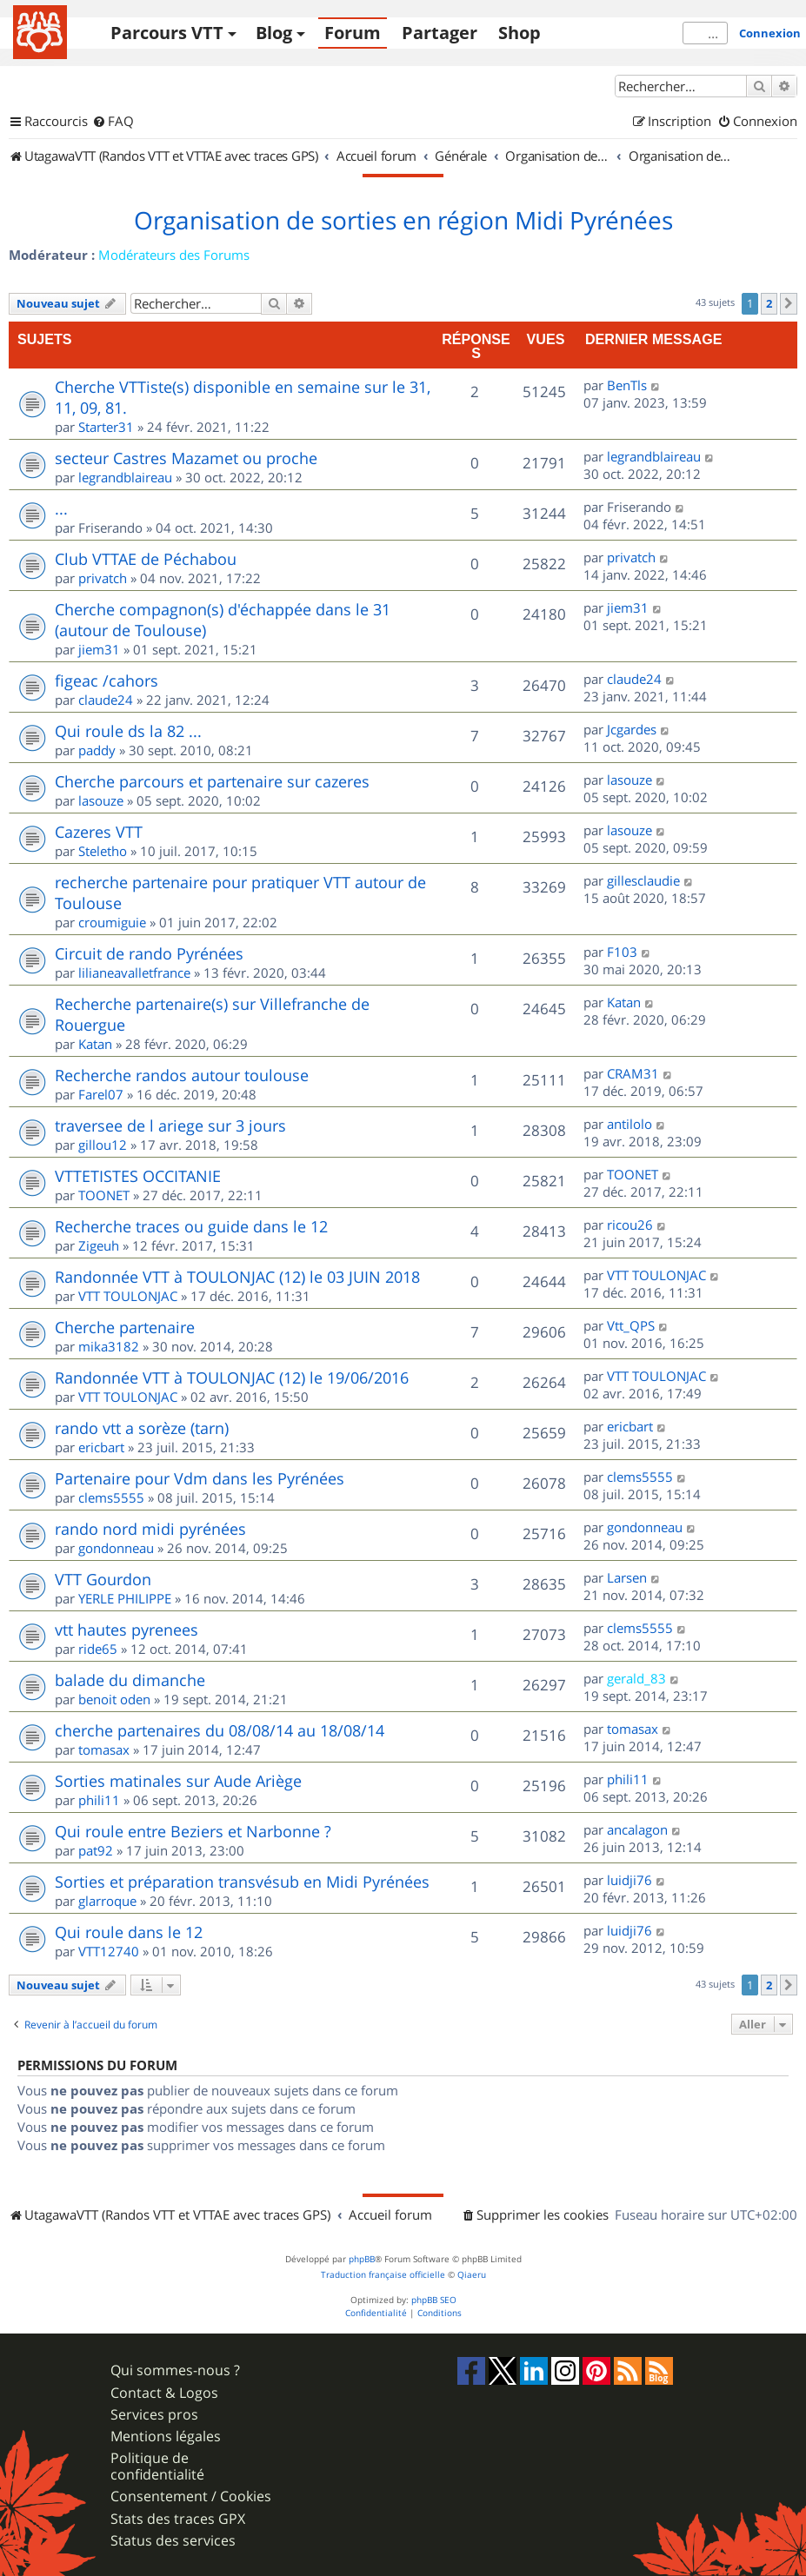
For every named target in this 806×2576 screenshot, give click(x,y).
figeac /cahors (106, 680)
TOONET (104, 1195)
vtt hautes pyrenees (126, 1629)
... (61, 508)
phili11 (99, 1800)
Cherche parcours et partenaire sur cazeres (212, 781)
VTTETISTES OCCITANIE (138, 1175)
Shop (519, 32)
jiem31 (99, 649)
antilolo (629, 1123)
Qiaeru (471, 2275)
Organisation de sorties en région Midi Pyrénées (403, 220)
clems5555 (111, 1497)
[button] (788, 303)
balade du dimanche (130, 1680)
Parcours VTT (166, 32)
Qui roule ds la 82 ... (128, 730)
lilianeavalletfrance (134, 972)
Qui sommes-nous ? (175, 2370)
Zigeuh (98, 1245)
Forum (352, 32)
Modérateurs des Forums (174, 254)
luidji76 (629, 1880)
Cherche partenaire (125, 1327)
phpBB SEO (433, 2300)
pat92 (95, 1850)
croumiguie (112, 922)
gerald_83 (636, 1678)
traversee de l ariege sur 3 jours (170, 1125)
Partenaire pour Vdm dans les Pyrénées (199, 1478)
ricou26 (630, 1224)
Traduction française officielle (383, 2275)
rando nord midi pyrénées (150, 1528)
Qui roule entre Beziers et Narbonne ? (193, 1831)
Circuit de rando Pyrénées (149, 953)
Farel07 (100, 1094)
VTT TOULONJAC (127, 1296)
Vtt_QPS (631, 1325)
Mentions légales (165, 2436)
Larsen (627, 1577)
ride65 (97, 1648)
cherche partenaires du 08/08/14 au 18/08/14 (219, 1730)
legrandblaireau (125, 477)
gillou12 (102, 1144)
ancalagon (637, 1829)
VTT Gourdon (103, 1579)
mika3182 (108, 1346)
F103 (622, 951)
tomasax (104, 1749)
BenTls (627, 385)
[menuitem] (113, 121)
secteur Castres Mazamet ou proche (186, 458)
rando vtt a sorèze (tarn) (142, 1427)
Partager (439, 32)
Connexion (770, 33)
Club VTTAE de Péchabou (145, 558)
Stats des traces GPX (177, 2519)
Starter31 (106, 426)
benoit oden (114, 1699)
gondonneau (116, 1548)
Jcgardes (631, 729)
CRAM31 (633, 1073)
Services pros (154, 2415)
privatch (102, 578)
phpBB (362, 2259)
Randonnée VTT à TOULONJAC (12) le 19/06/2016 (232, 1377)
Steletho (102, 851)
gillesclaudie (643, 880)
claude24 (105, 699)
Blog (274, 32)
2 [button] (769, 303)
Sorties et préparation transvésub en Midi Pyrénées (242, 1881)
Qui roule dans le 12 (129, 1932)
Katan (95, 1043)
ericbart (101, 1447)
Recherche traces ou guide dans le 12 (191, 1226)
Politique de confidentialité (157, 2466)
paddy (97, 750)
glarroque (107, 1900)
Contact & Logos (164, 2393)
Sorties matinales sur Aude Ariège (178, 1780)
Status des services (173, 2541)
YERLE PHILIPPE (124, 1598)
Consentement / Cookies (190, 2496)
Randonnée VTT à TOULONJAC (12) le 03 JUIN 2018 (237, 1276)
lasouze (100, 800)
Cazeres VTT (99, 831)
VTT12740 (108, 1951)
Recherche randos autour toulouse (182, 1075)
